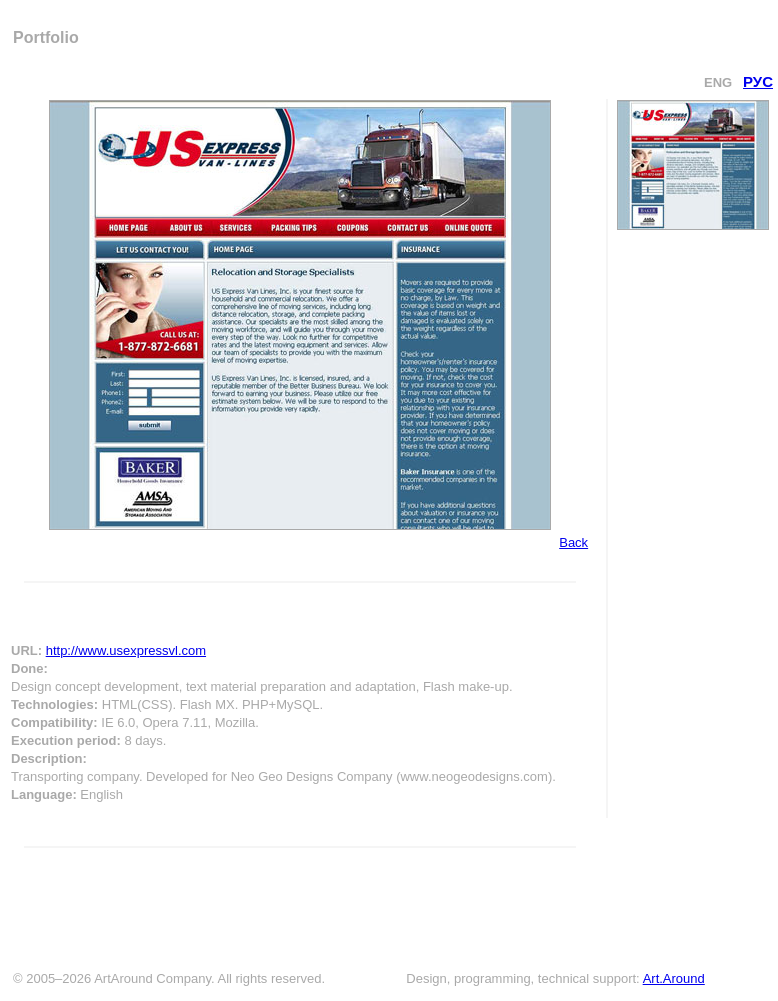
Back (573, 542)
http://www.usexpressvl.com (126, 650)
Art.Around (674, 978)
